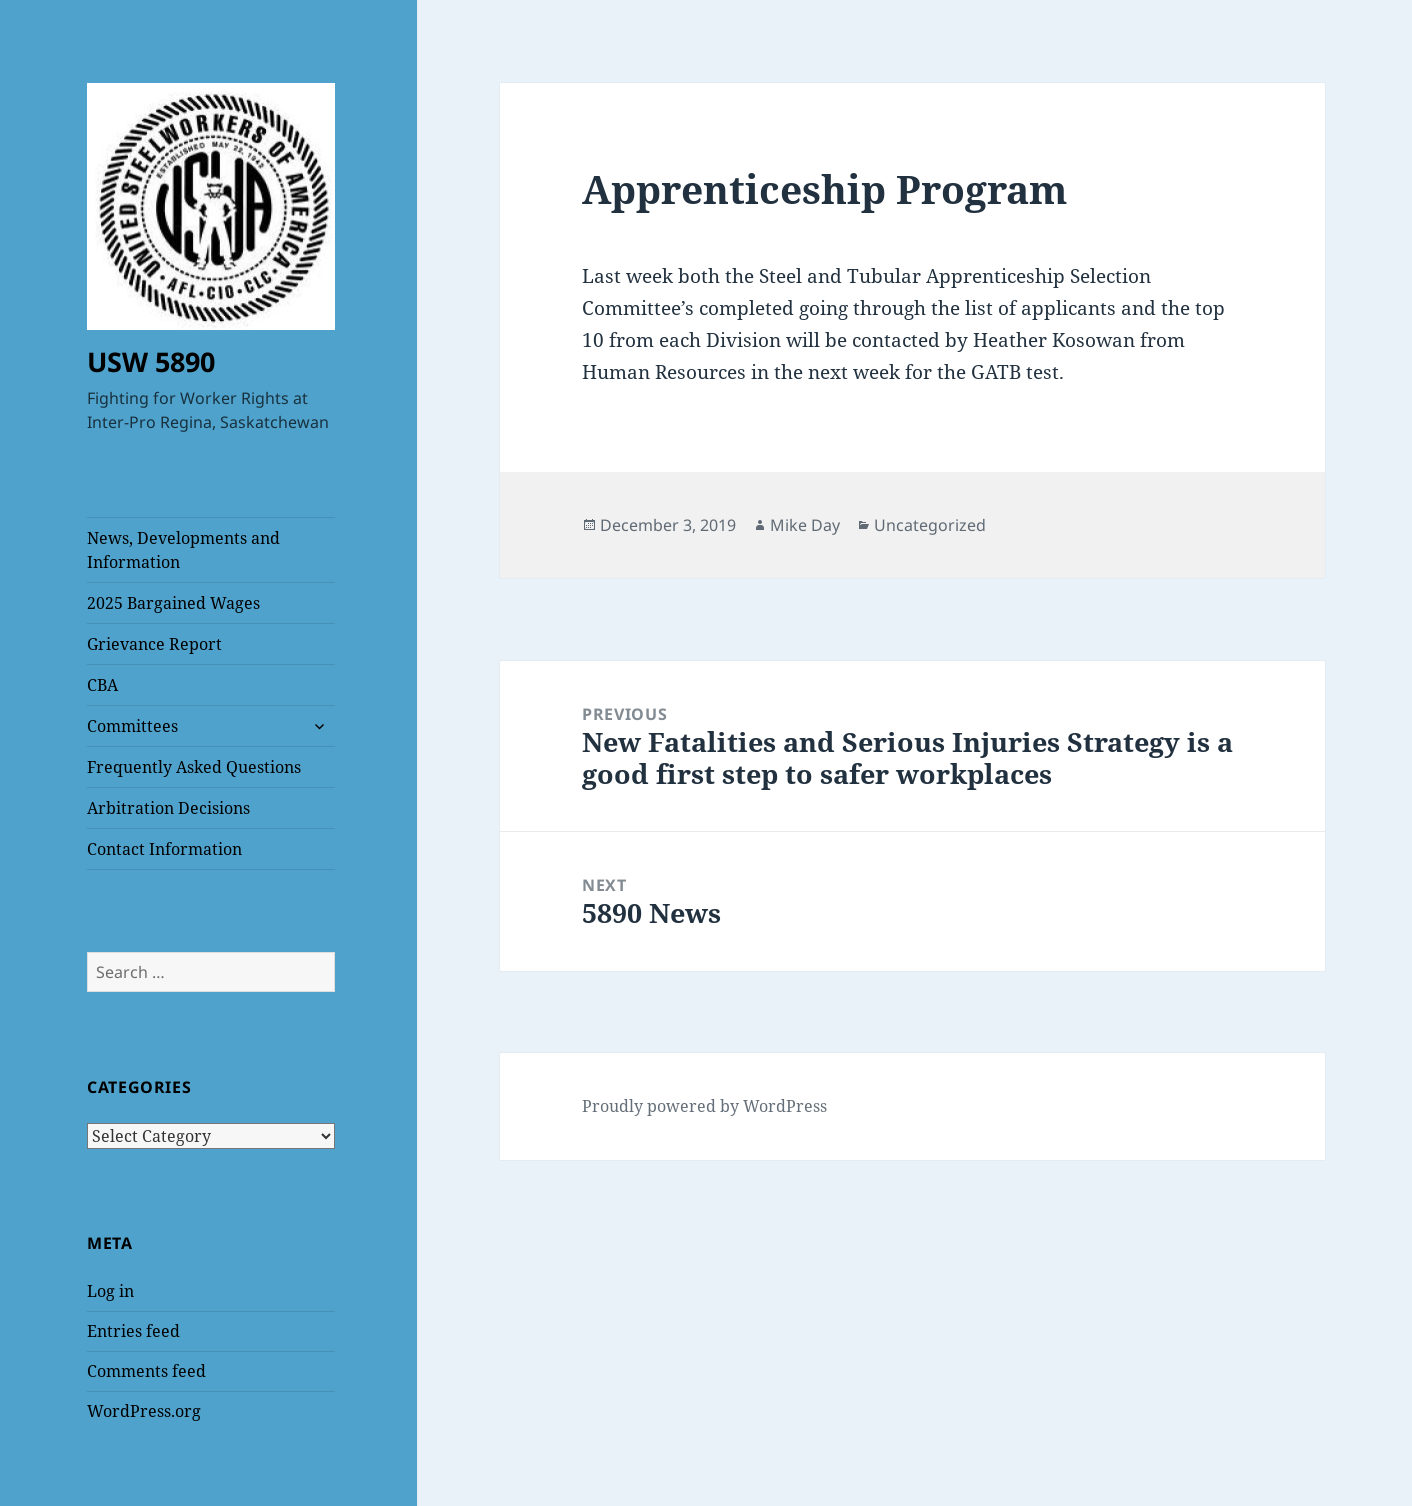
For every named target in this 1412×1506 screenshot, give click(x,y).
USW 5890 (151, 361)
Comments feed (146, 1371)
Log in (110, 1291)
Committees (132, 726)
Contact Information (164, 849)
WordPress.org (144, 1411)
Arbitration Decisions (168, 808)
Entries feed (133, 1331)
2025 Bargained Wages (173, 603)
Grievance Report (154, 644)
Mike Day (805, 525)
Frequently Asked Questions (194, 767)
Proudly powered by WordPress (704, 1106)
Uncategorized (930, 525)
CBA (102, 685)
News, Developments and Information (183, 550)
